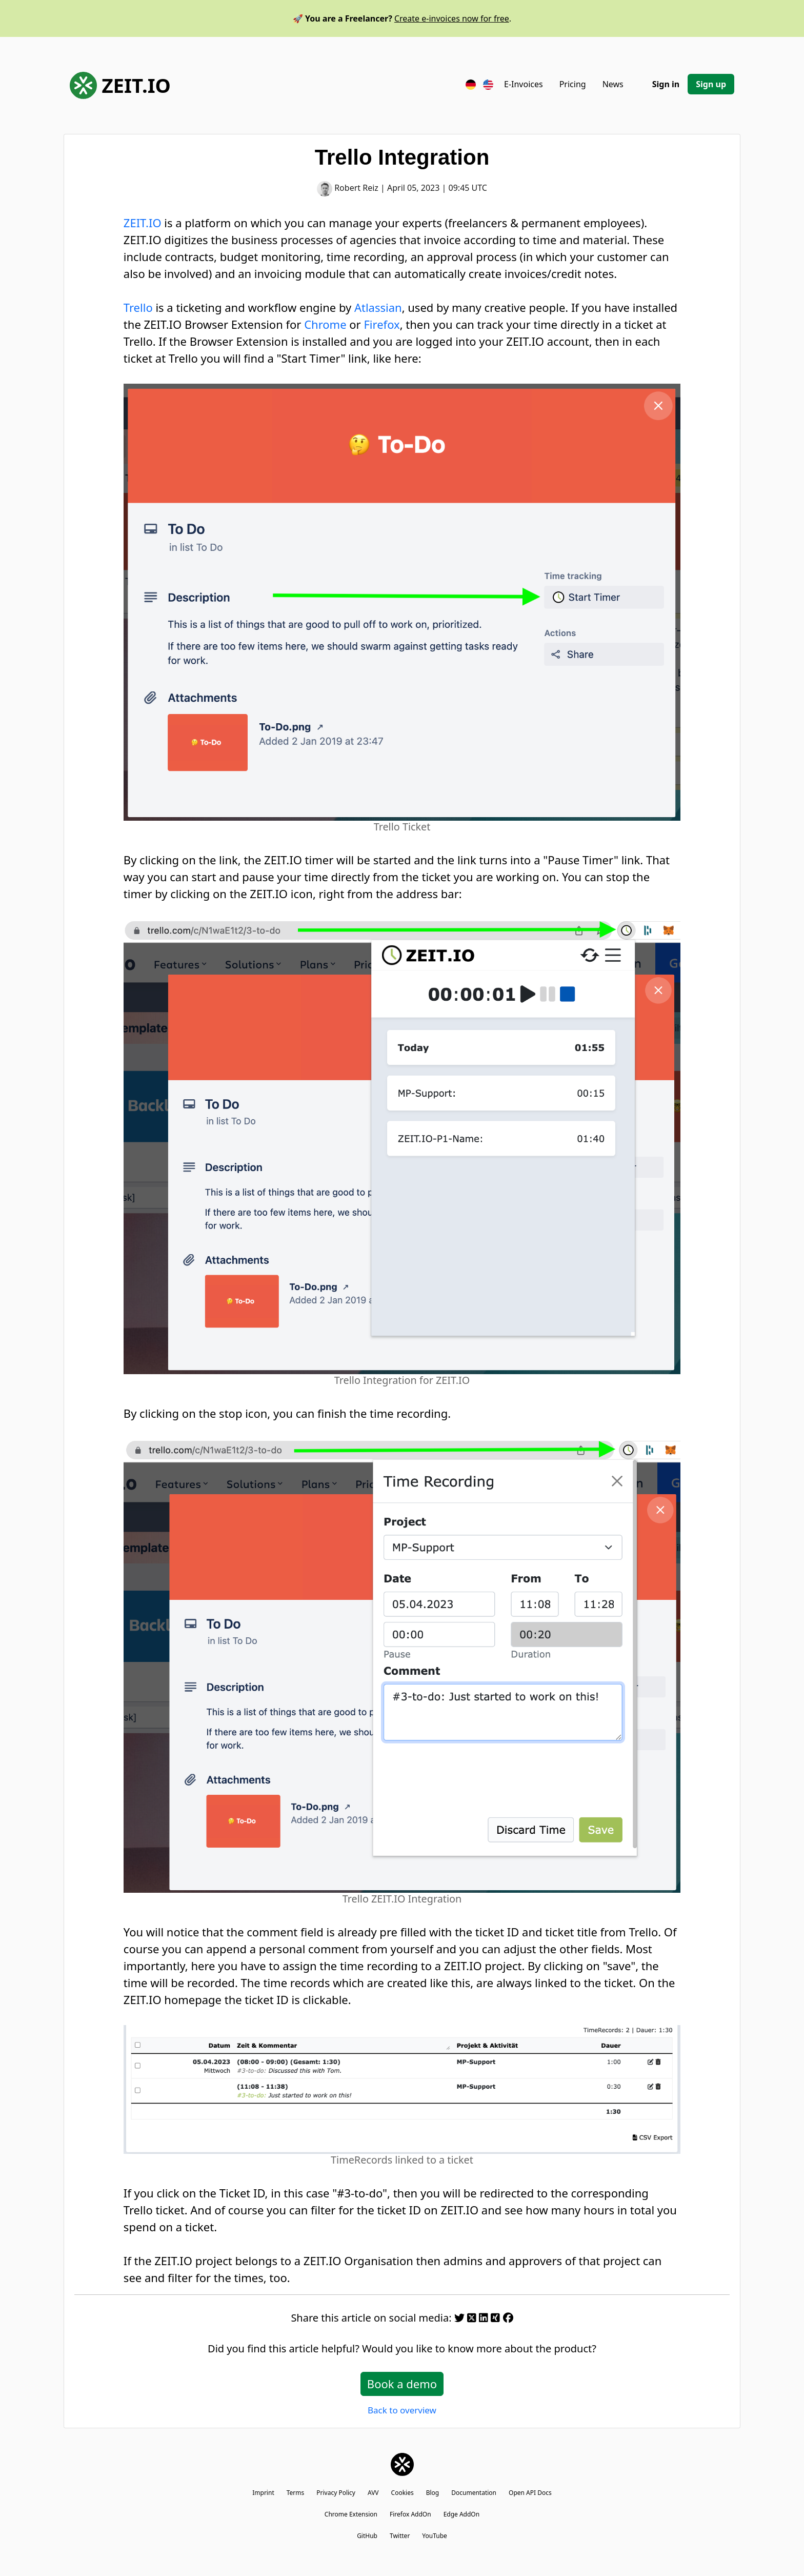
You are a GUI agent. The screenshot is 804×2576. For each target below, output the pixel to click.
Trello (138, 307)
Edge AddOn (462, 2514)
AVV (373, 2492)
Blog (432, 2492)
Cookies (402, 2492)
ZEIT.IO (120, 85)
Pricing (572, 84)
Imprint (263, 2492)
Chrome (325, 324)
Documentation (473, 2492)
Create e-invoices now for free (451, 18)
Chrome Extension (351, 2514)
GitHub (367, 2535)
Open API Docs (530, 2492)
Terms (296, 2492)
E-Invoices (523, 84)
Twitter (400, 2535)
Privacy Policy (335, 2492)
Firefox (381, 324)
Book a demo (402, 2383)
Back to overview (402, 2410)
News (613, 84)
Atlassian (378, 307)
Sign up (711, 84)
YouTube (434, 2535)
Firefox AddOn (410, 2514)
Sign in (665, 84)
